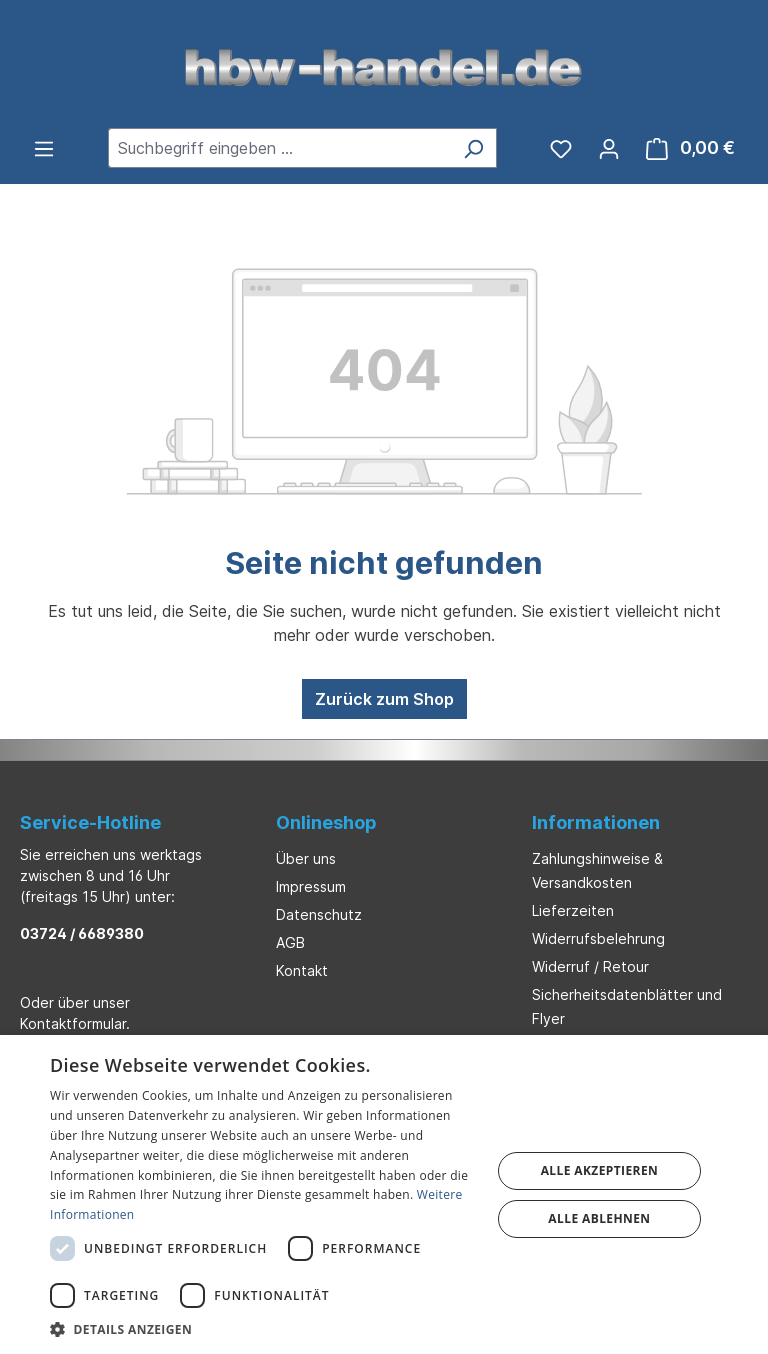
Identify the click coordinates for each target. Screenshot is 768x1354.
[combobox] (279, 148)
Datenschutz (319, 914)
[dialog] (384, 1194)
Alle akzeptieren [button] (600, 1170)
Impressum (311, 886)
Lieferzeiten (573, 910)
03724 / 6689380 (82, 933)
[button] (264, 1329)
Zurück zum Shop (384, 699)
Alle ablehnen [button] (599, 1218)
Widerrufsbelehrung (598, 938)
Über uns (306, 858)
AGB (290, 942)
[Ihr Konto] (609, 148)
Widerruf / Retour (590, 966)
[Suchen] (473, 148)
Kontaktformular (73, 1023)
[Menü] (44, 148)
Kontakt (302, 970)
